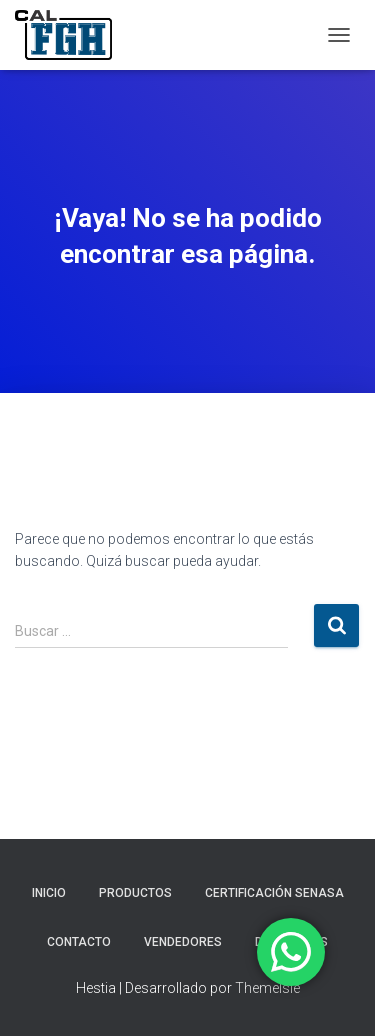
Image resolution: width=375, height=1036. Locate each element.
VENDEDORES (183, 942)
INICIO (49, 893)
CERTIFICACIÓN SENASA (274, 893)
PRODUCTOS (135, 893)
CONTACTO (79, 942)
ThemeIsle (267, 988)
